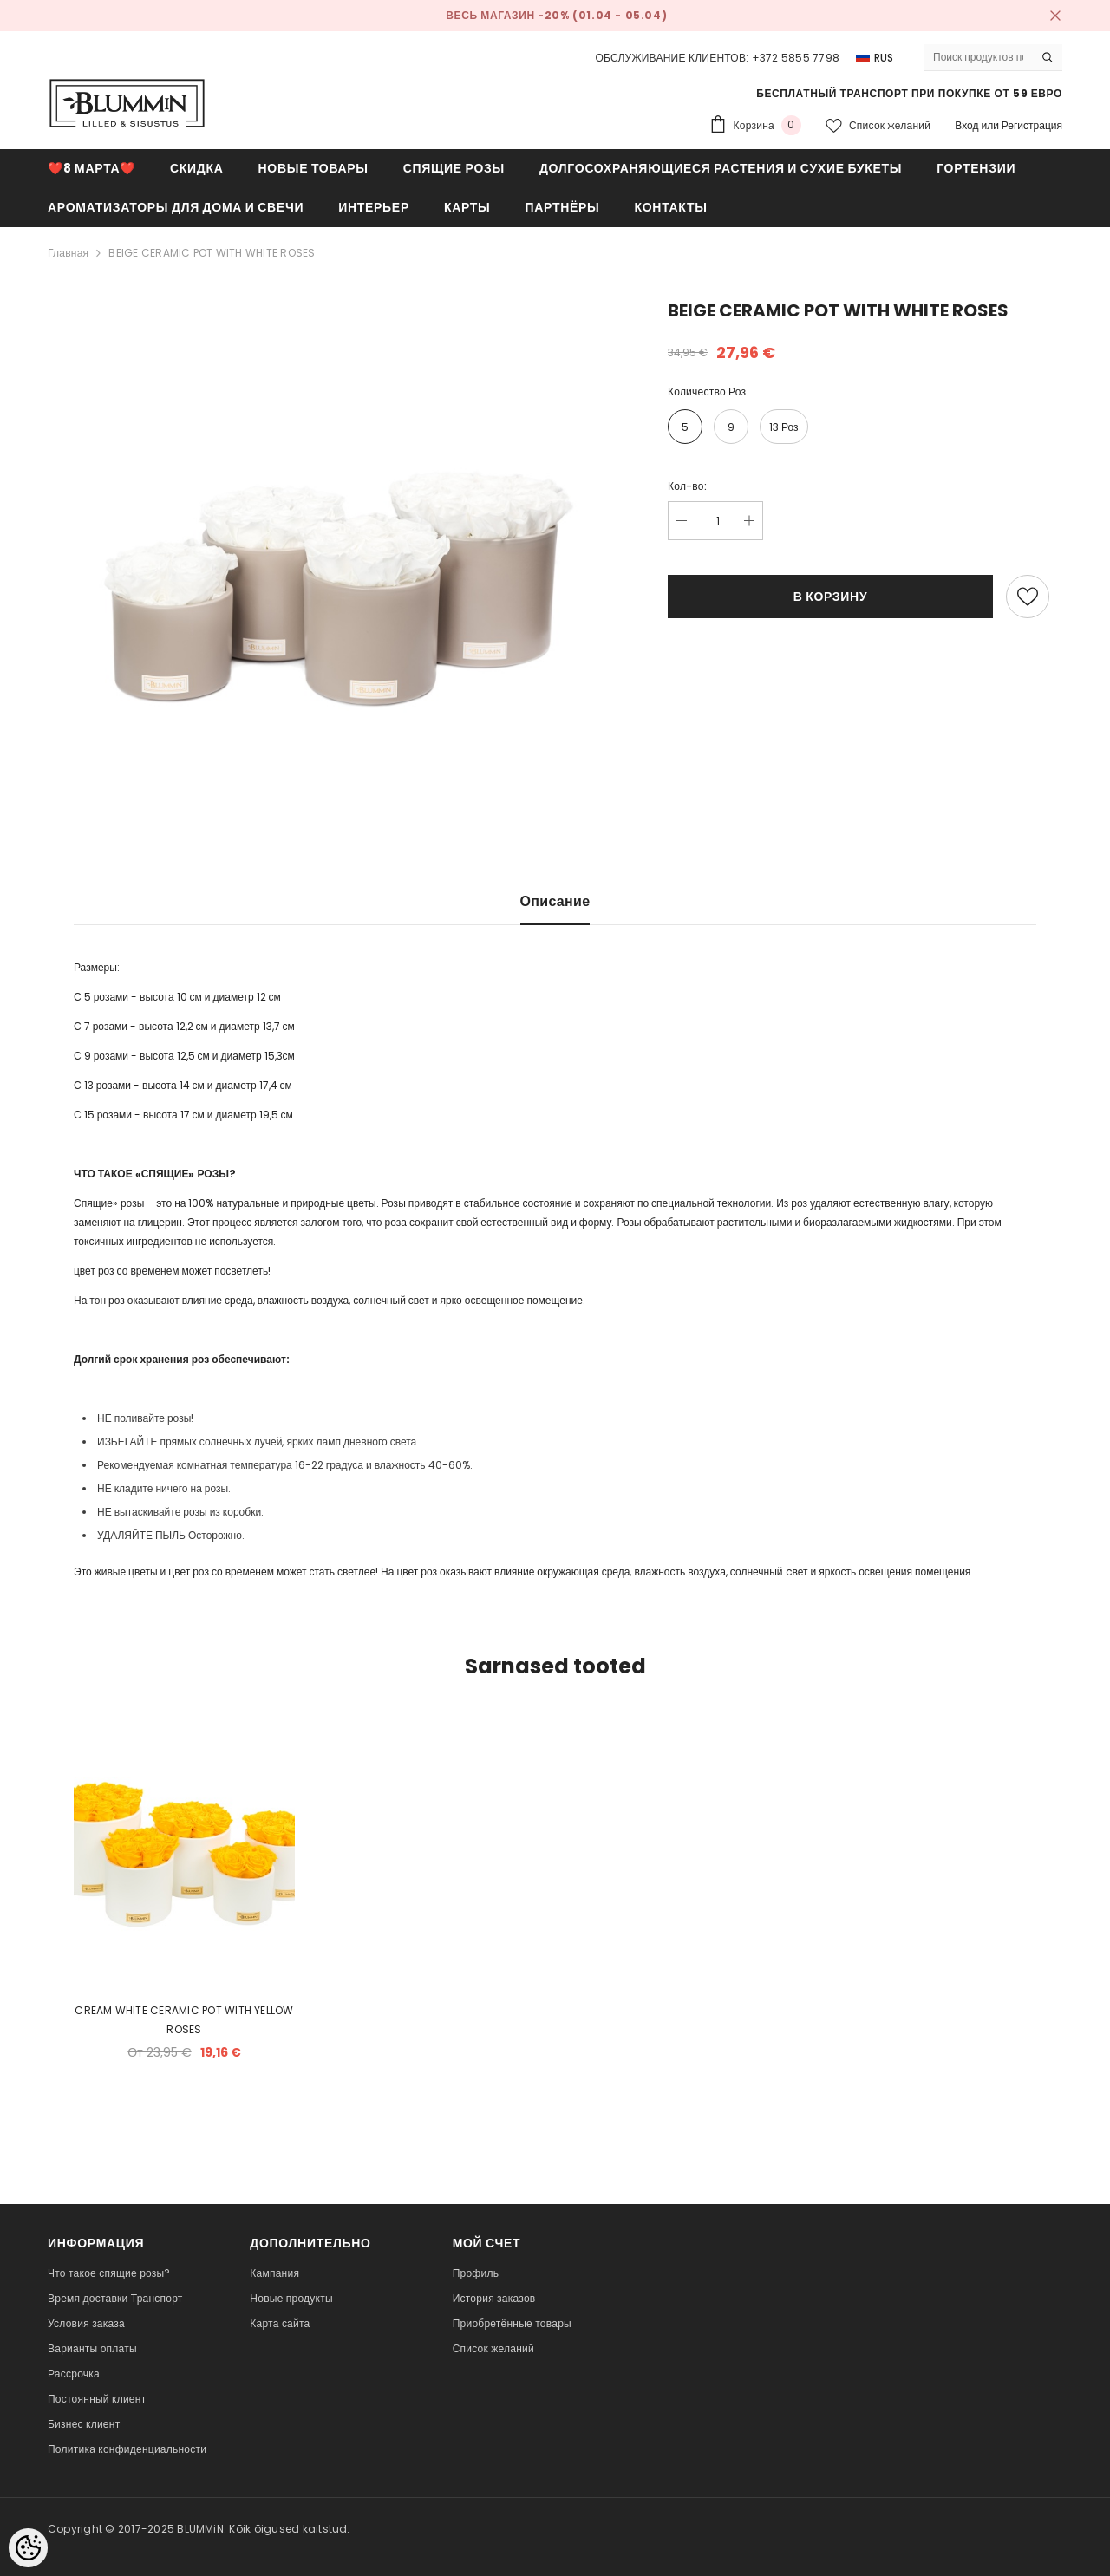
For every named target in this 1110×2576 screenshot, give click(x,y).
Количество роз (707, 391)
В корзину (830, 596)
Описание (555, 901)
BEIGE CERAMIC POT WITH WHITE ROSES (211, 252)
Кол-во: (687, 486)
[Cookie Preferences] (28, 2547)
